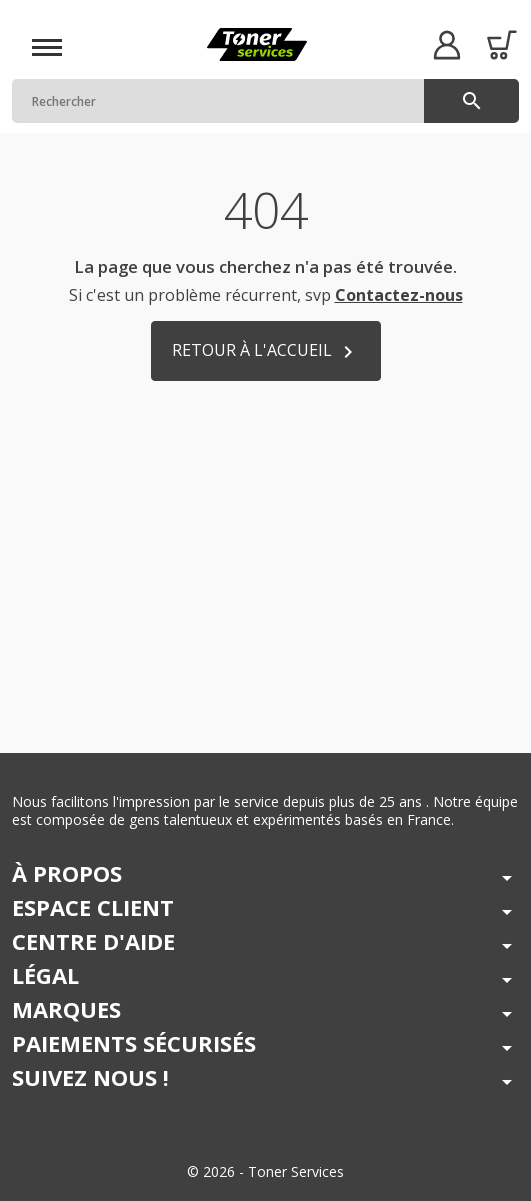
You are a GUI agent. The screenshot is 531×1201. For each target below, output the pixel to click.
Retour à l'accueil (266, 351)
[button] (446, 44)
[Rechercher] (265, 101)
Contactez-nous (399, 295)
